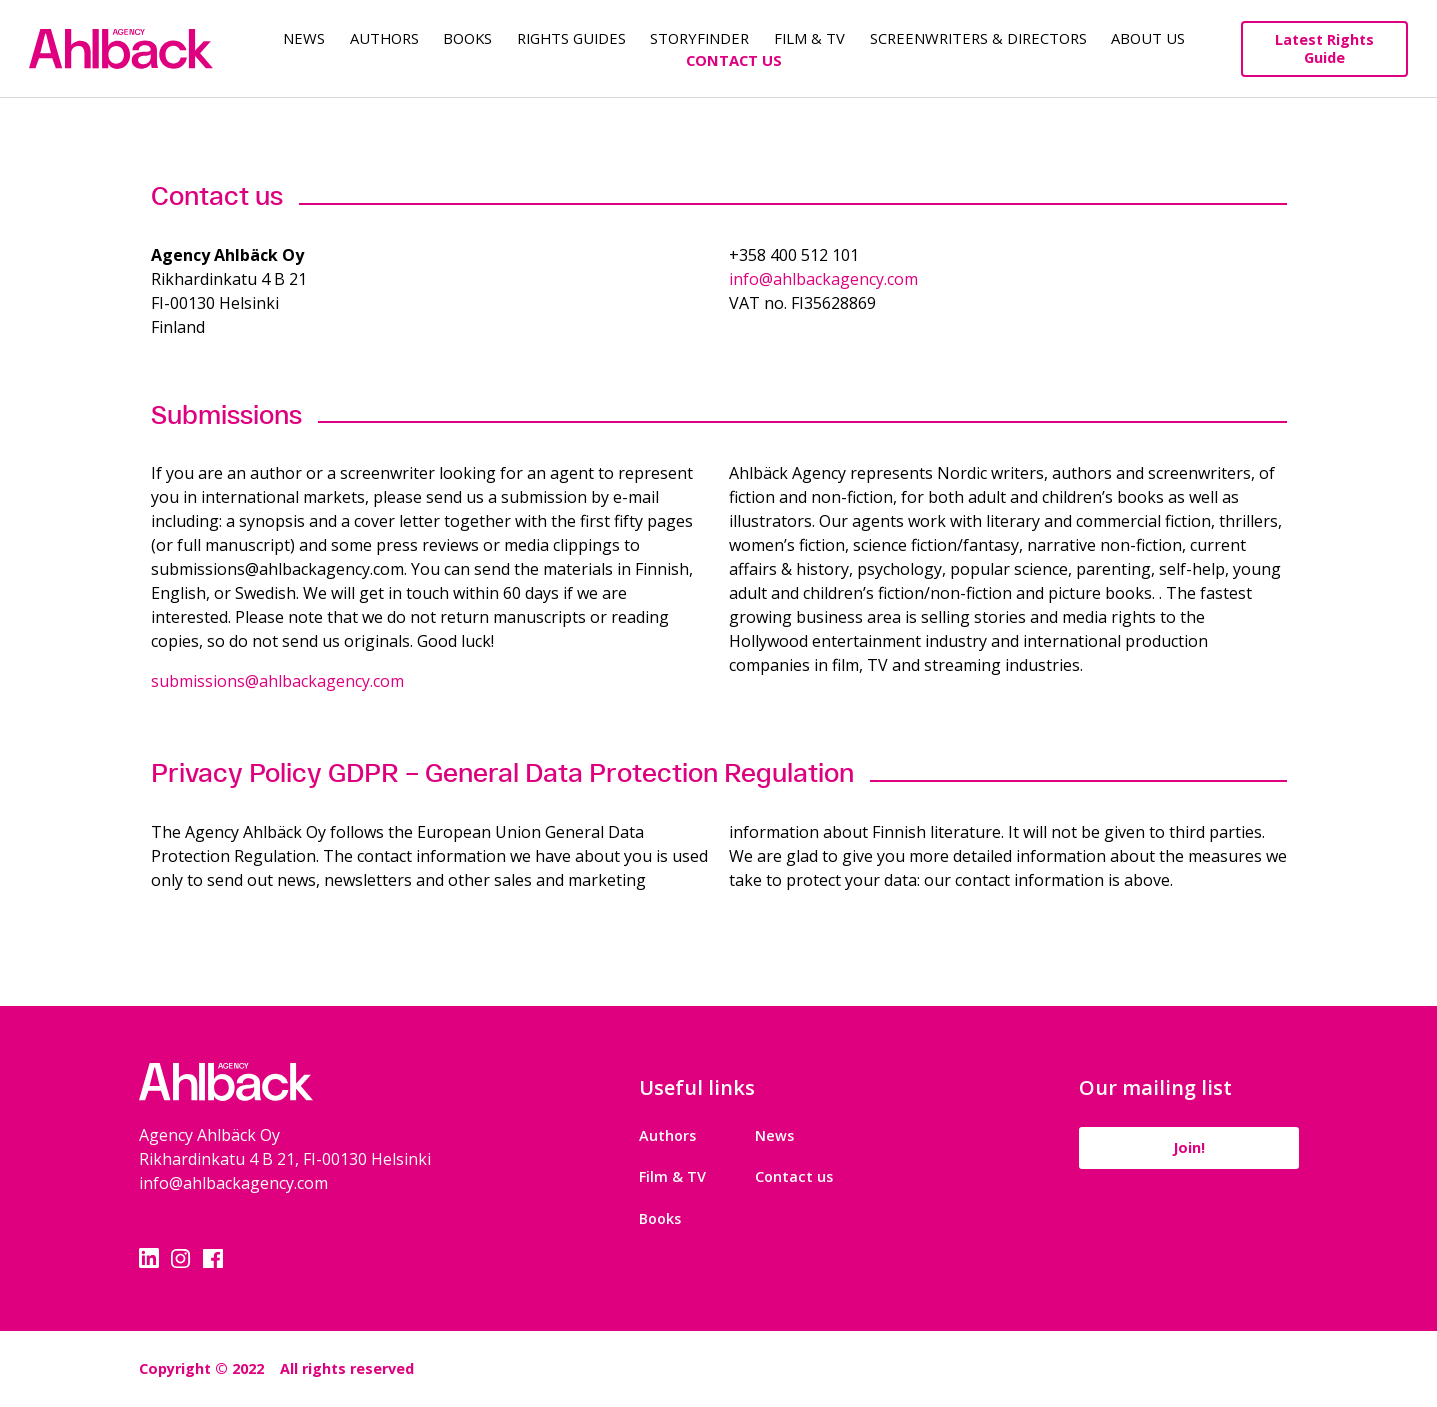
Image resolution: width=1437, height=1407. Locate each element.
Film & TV (809, 38)
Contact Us (734, 60)
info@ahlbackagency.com (823, 279)
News (304, 38)
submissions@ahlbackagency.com (277, 681)
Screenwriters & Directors (978, 38)
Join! (1189, 1147)
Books (467, 38)
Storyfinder (699, 38)
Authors (384, 38)
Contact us (794, 1176)
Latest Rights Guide (1324, 48)
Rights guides (571, 38)
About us (1148, 38)
